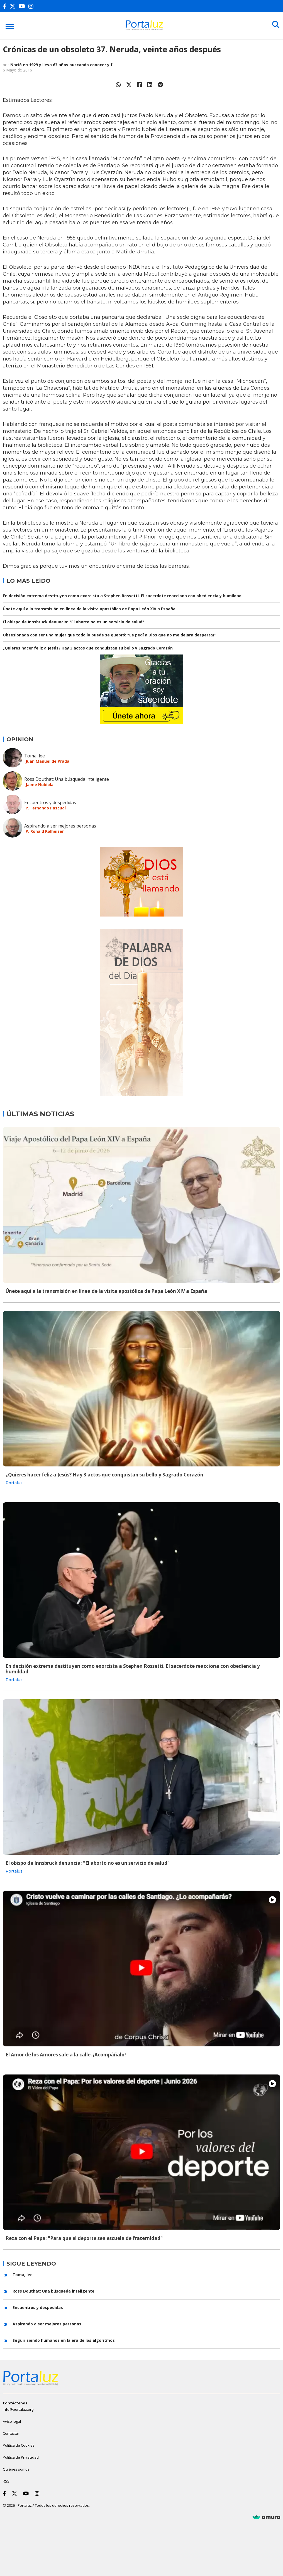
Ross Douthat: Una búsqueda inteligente (66, 779)
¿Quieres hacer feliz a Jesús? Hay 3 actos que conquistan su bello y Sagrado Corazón (88, 648)
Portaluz (14, 1482)
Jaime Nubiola (39, 784)
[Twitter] (14, 6)
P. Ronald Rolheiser (45, 831)
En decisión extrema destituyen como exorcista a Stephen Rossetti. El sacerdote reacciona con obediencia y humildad (122, 595)
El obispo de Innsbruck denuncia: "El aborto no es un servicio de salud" (73, 621)
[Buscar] (274, 25)
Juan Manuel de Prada (47, 761)
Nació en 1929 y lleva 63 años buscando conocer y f (61, 64)
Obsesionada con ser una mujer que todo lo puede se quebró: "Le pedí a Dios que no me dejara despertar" (109, 635)
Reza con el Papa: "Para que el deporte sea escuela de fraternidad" (84, 2238)
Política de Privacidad (21, 2457)
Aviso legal (12, 2421)
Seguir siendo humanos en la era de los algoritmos (64, 2340)
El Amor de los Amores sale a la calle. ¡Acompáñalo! (66, 2054)
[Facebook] (6, 6)
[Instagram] (32, 6)
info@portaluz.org (18, 2409)
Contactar (11, 2433)
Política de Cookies (19, 2445)
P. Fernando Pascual (46, 808)
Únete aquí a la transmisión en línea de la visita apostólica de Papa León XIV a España (89, 608)
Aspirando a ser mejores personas (60, 826)
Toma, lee (34, 756)
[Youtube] (23, 6)
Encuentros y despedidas (50, 802)
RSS (6, 2481)
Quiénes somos (16, 2469)
